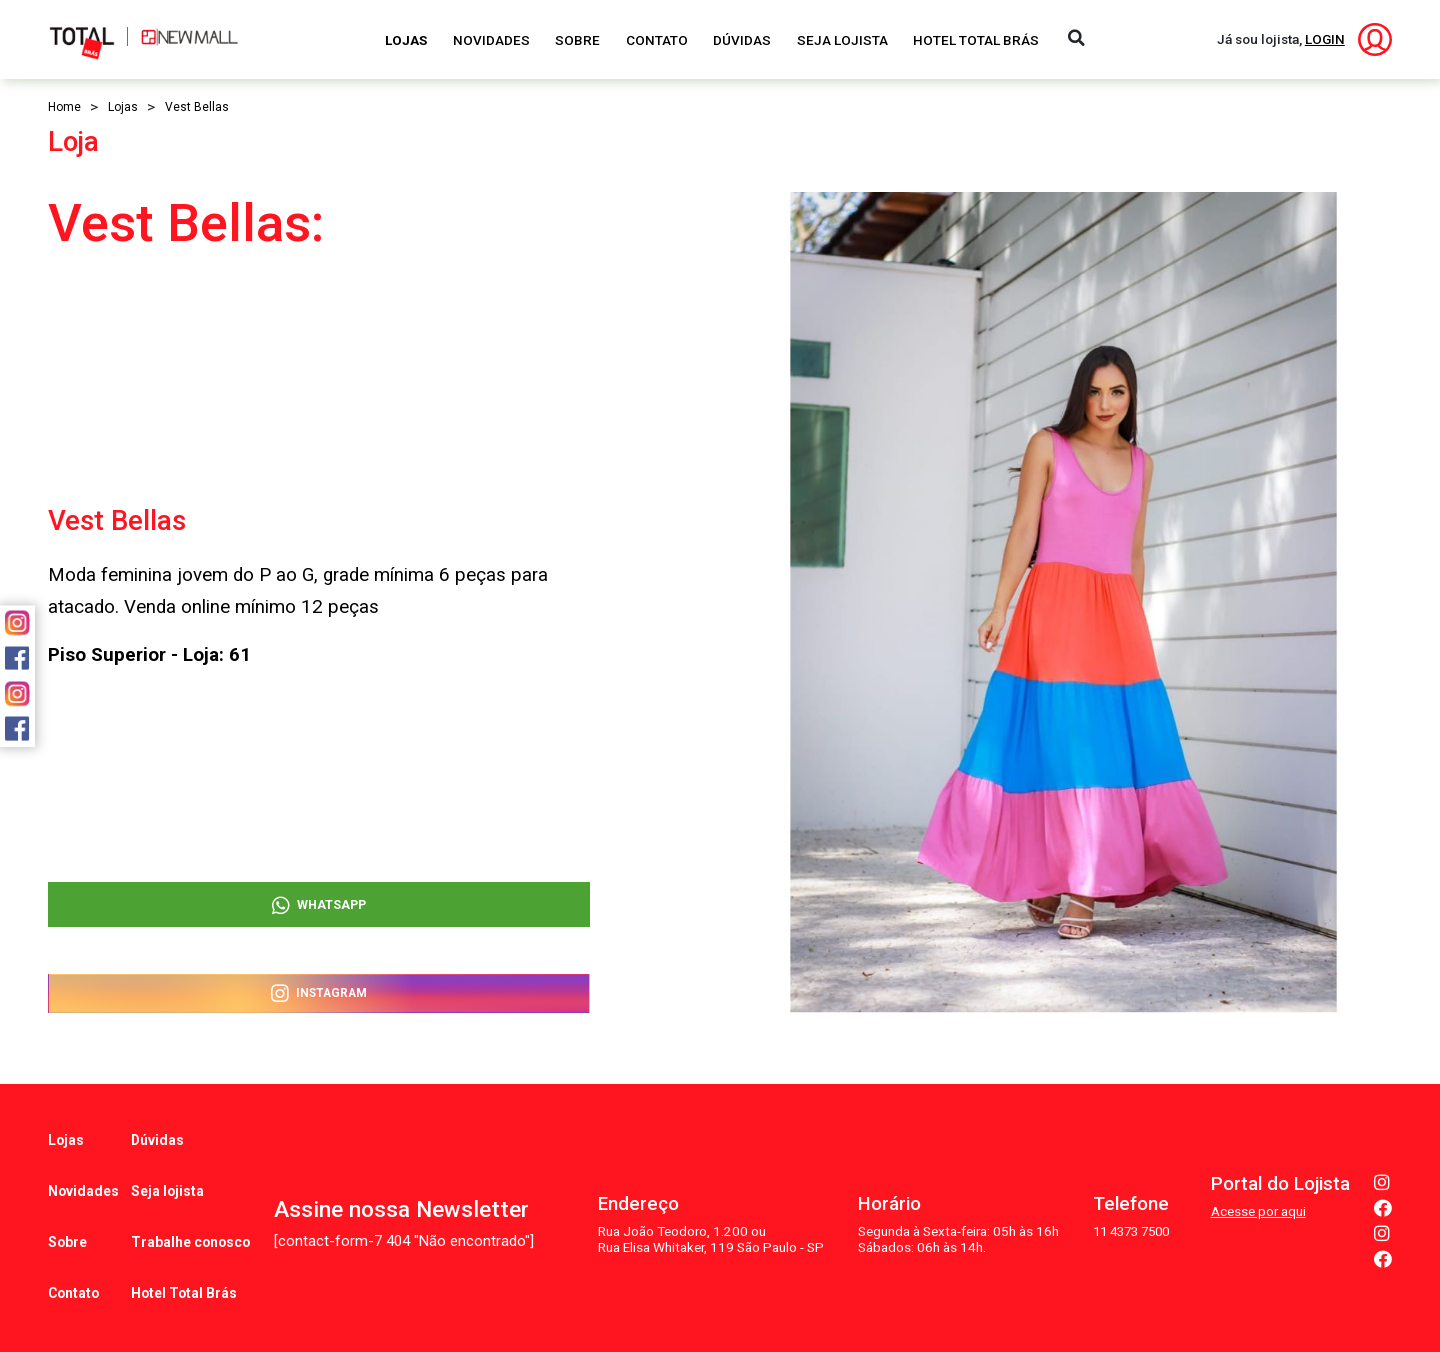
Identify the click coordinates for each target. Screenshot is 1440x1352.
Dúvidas (742, 40)
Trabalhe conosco (191, 1202)
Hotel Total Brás (976, 40)
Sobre (577, 40)
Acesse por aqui (1258, 1179)
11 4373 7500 (1128, 1199)
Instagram (319, 991)
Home (64, 107)
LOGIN (1325, 39)
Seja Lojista (842, 40)
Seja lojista (168, 1167)
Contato (657, 40)
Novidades (491, 40)
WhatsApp (319, 894)
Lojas (406, 40)
